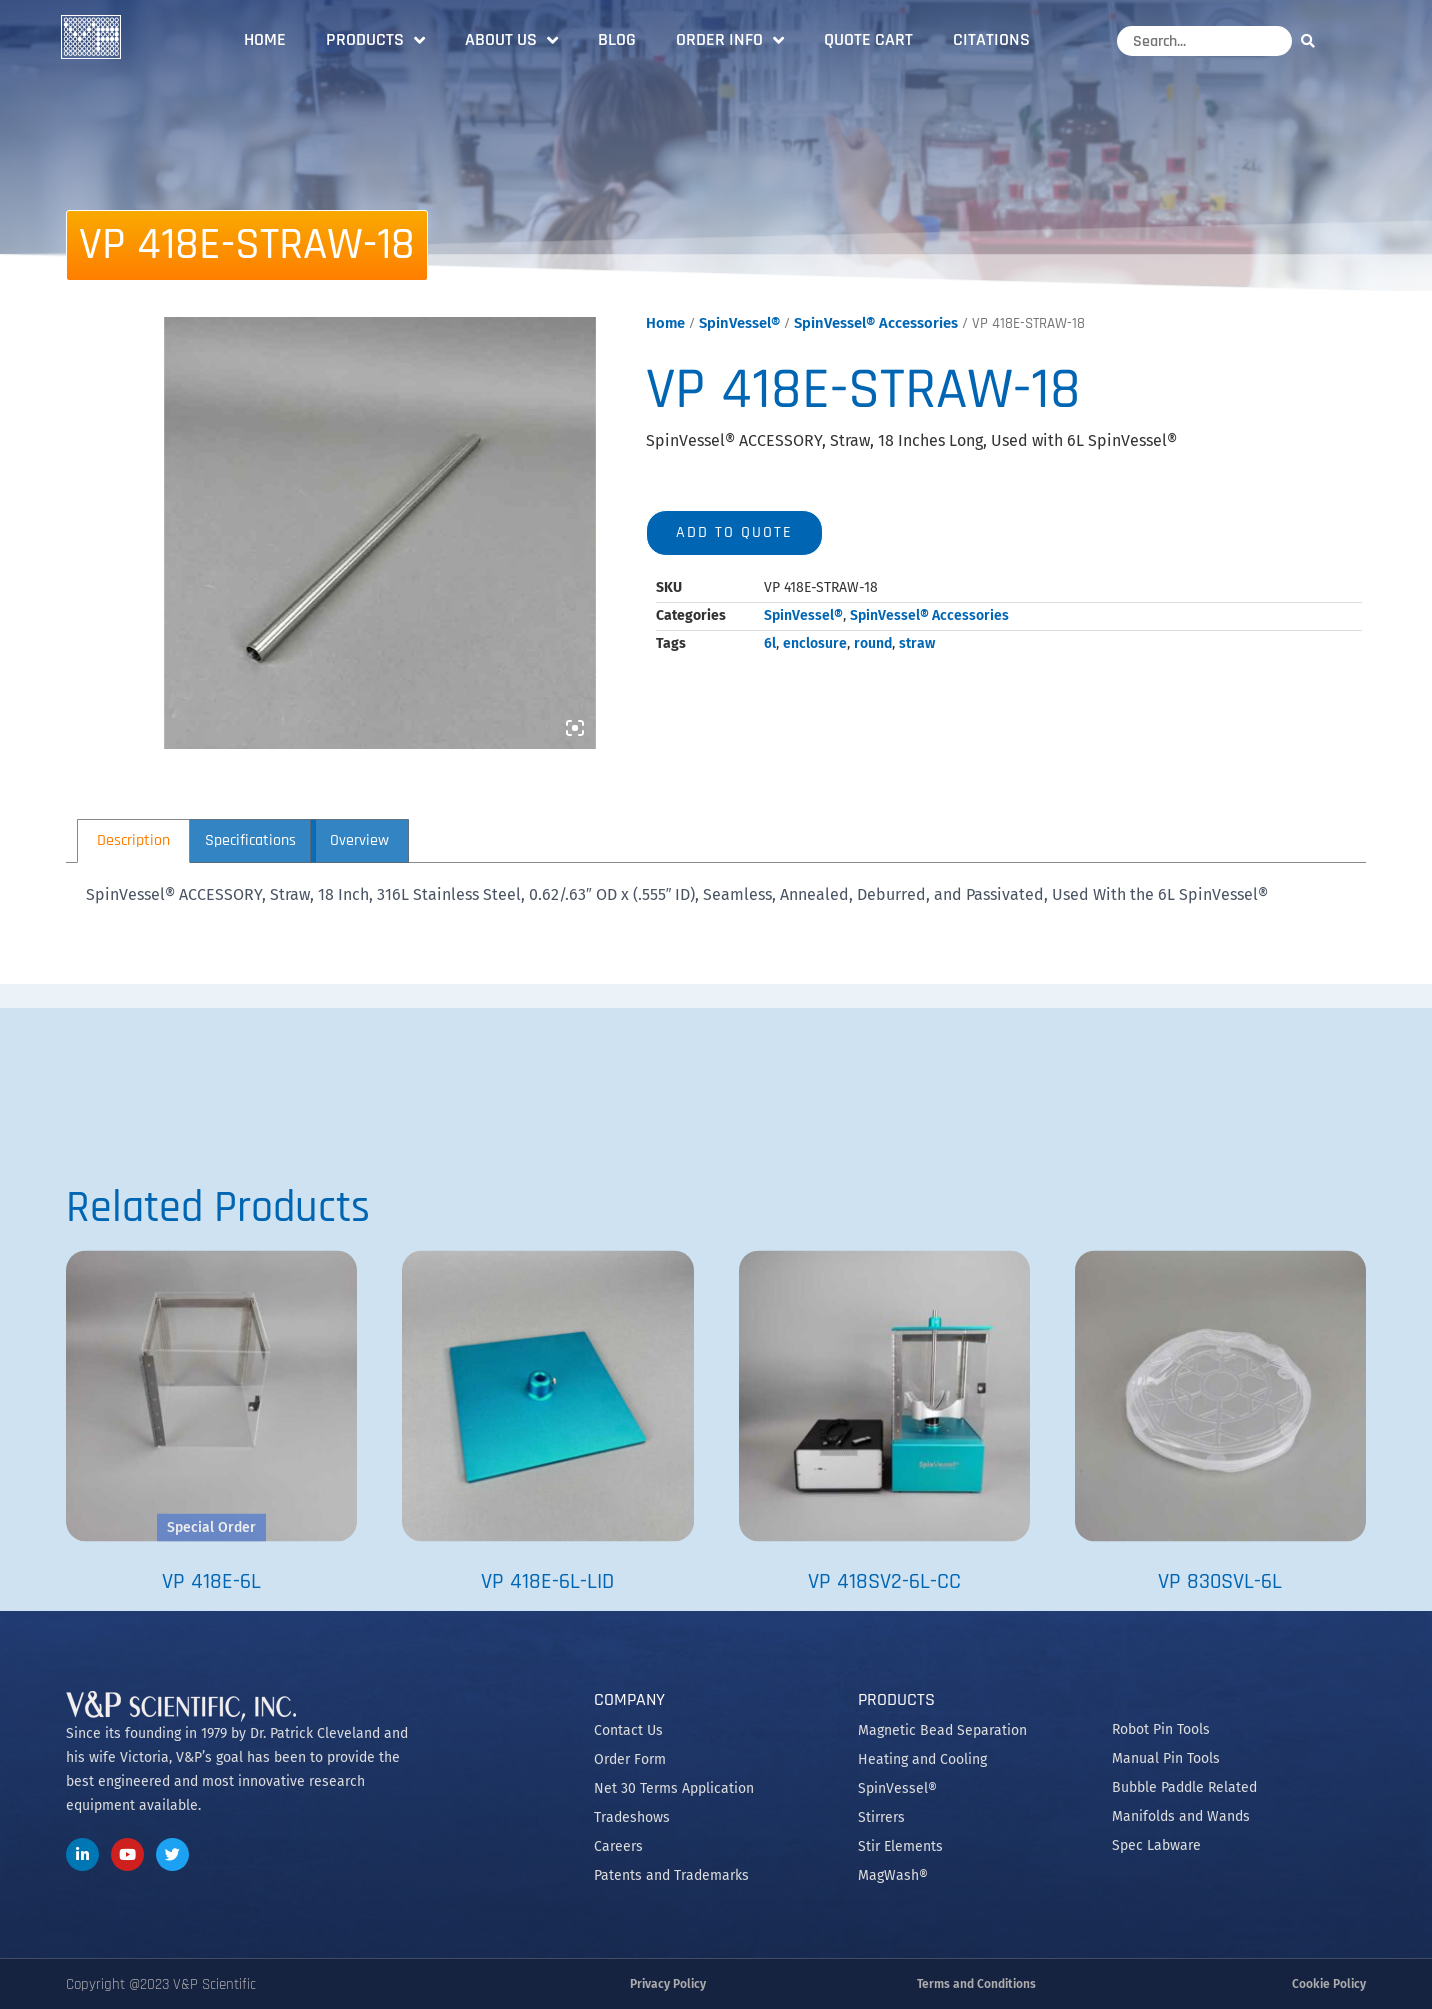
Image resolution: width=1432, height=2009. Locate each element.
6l (770, 643)
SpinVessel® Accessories (876, 323)
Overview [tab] (359, 840)
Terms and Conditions (976, 1984)
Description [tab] (133, 840)
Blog (617, 39)
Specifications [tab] (250, 840)
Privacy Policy (668, 1984)
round (873, 643)
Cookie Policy (1329, 1984)
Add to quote (734, 532)
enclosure (815, 643)
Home (265, 39)
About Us (511, 40)
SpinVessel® (739, 323)
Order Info (730, 40)
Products (375, 40)
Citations (991, 39)
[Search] (1313, 40)
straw (917, 643)
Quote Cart (868, 39)
